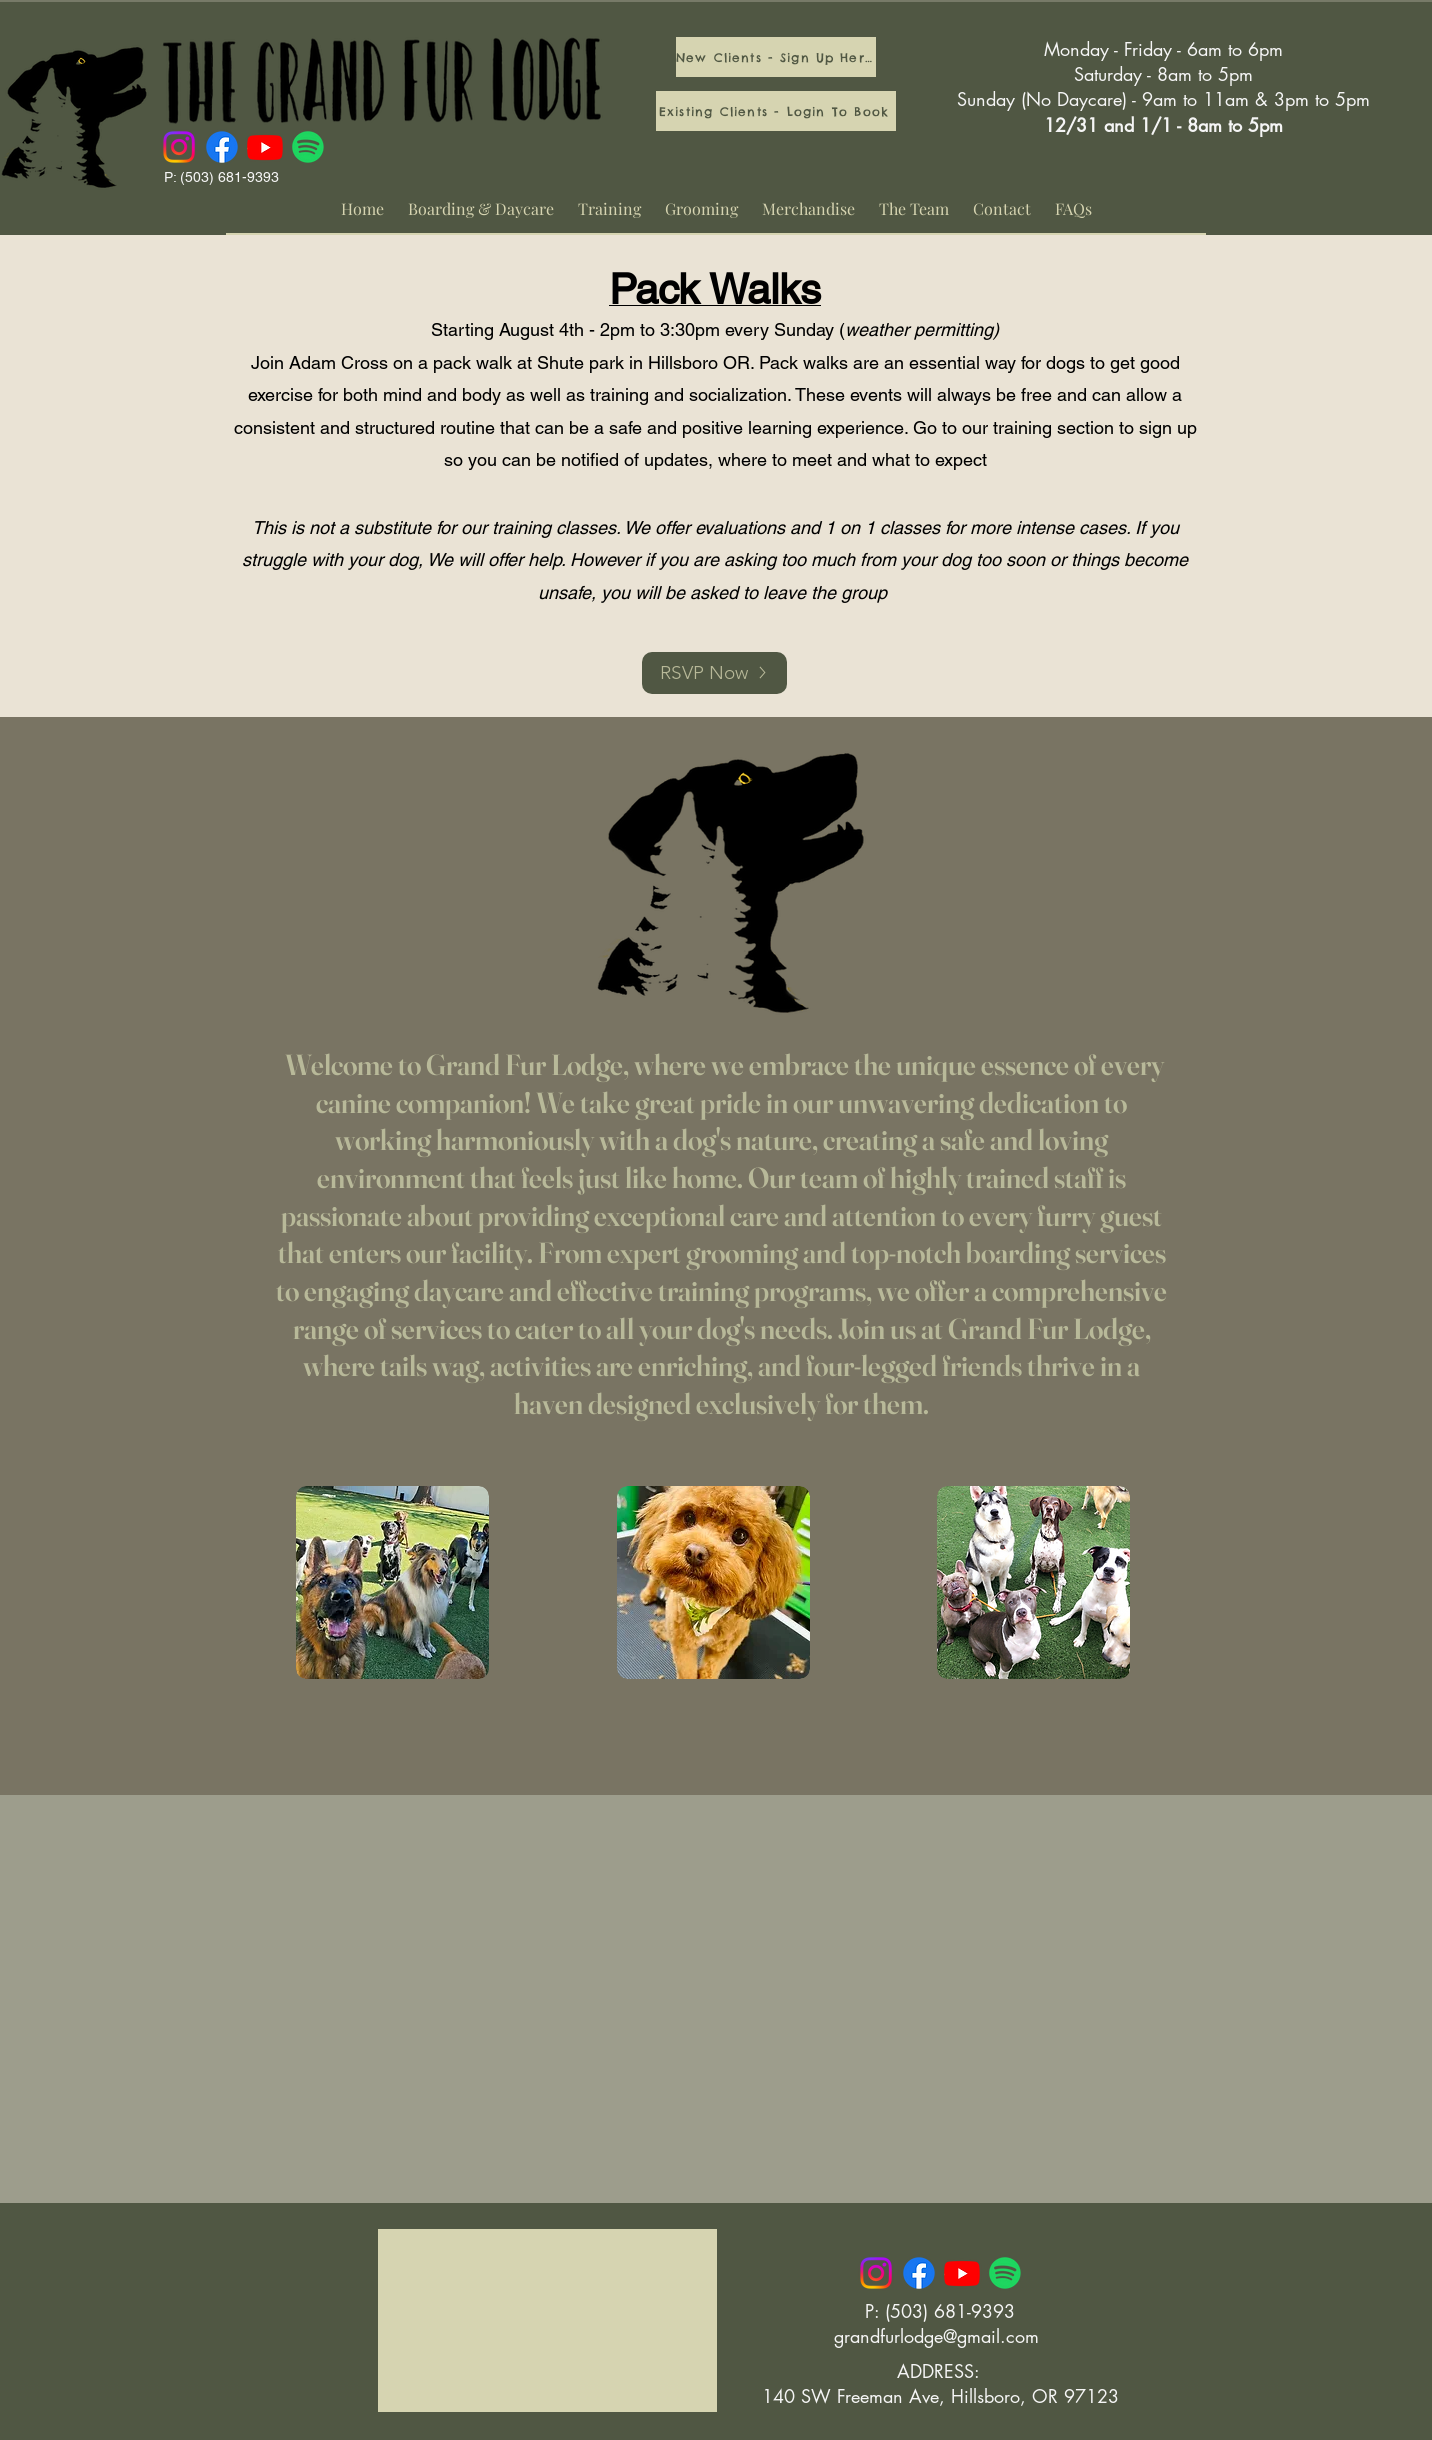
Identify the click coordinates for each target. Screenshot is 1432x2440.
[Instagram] (179, 147)
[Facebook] (222, 147)
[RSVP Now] (714, 673)
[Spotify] (308, 147)
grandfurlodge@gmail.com (936, 2336)
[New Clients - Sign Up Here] (776, 57)
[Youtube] (265, 147)
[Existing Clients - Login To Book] (776, 111)
